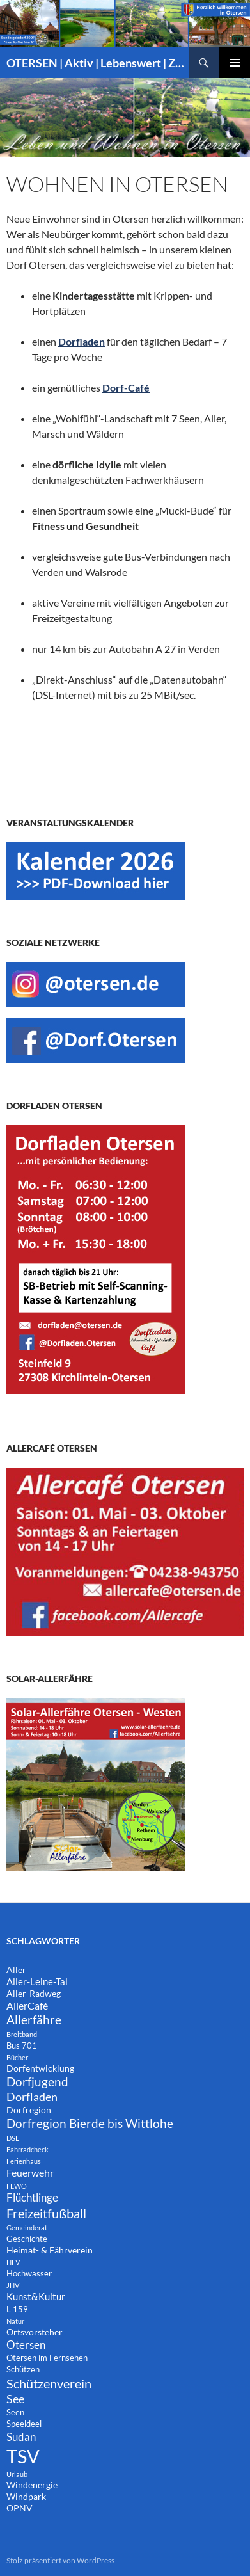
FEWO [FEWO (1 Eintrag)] (16, 2186)
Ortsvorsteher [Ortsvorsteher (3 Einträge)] (34, 2331)
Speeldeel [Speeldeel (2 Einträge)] (24, 2424)
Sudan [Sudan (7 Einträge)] (21, 2437)
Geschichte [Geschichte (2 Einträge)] (26, 2239)
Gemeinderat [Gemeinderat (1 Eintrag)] (26, 2227)
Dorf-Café (126, 387)
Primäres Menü (234, 62)
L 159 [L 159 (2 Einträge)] (17, 2309)
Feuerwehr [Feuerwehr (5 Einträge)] (30, 2172)
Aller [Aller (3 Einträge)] (16, 1969)
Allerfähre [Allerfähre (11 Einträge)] (33, 2019)
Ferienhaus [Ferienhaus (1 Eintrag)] (23, 2161)
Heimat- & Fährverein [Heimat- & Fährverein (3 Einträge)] (49, 2249)
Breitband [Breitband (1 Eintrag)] (21, 2034)
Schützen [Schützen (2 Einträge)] (23, 2369)
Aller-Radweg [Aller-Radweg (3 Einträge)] (33, 1993)
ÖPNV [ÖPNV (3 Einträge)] (19, 2507)
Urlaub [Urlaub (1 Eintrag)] (16, 2474)
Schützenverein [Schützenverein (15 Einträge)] (48, 2383)
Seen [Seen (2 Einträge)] (15, 2412)
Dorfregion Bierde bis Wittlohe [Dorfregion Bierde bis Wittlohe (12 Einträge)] (89, 2123)
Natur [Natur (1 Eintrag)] (15, 2321)
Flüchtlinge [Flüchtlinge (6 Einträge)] (32, 2197)
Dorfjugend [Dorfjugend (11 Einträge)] (37, 2081)
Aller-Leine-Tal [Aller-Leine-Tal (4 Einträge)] (37, 1981)
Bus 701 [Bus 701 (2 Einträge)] (21, 2046)
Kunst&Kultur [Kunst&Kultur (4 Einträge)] (35, 2296)
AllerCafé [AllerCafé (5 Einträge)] (27, 2005)
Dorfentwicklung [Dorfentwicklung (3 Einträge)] (40, 2068)
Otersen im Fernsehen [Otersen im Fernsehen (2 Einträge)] (47, 2358)
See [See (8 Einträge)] (15, 2399)
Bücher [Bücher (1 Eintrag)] (17, 2057)
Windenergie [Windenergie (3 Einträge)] (32, 2484)
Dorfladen (81, 341)
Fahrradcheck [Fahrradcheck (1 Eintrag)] (27, 2149)
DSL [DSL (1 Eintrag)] (12, 2138)
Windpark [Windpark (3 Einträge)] (26, 2496)
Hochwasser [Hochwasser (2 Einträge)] (29, 2273)
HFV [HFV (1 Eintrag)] (13, 2262)
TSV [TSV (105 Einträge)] (23, 2456)
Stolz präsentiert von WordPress (60, 2560)
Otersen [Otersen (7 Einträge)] (25, 2344)
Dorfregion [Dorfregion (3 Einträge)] (28, 2109)
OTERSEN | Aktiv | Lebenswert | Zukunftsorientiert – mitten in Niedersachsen (97, 63)
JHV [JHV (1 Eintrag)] (12, 2285)
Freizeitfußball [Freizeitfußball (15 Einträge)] (46, 2213)
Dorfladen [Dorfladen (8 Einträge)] (32, 2097)
